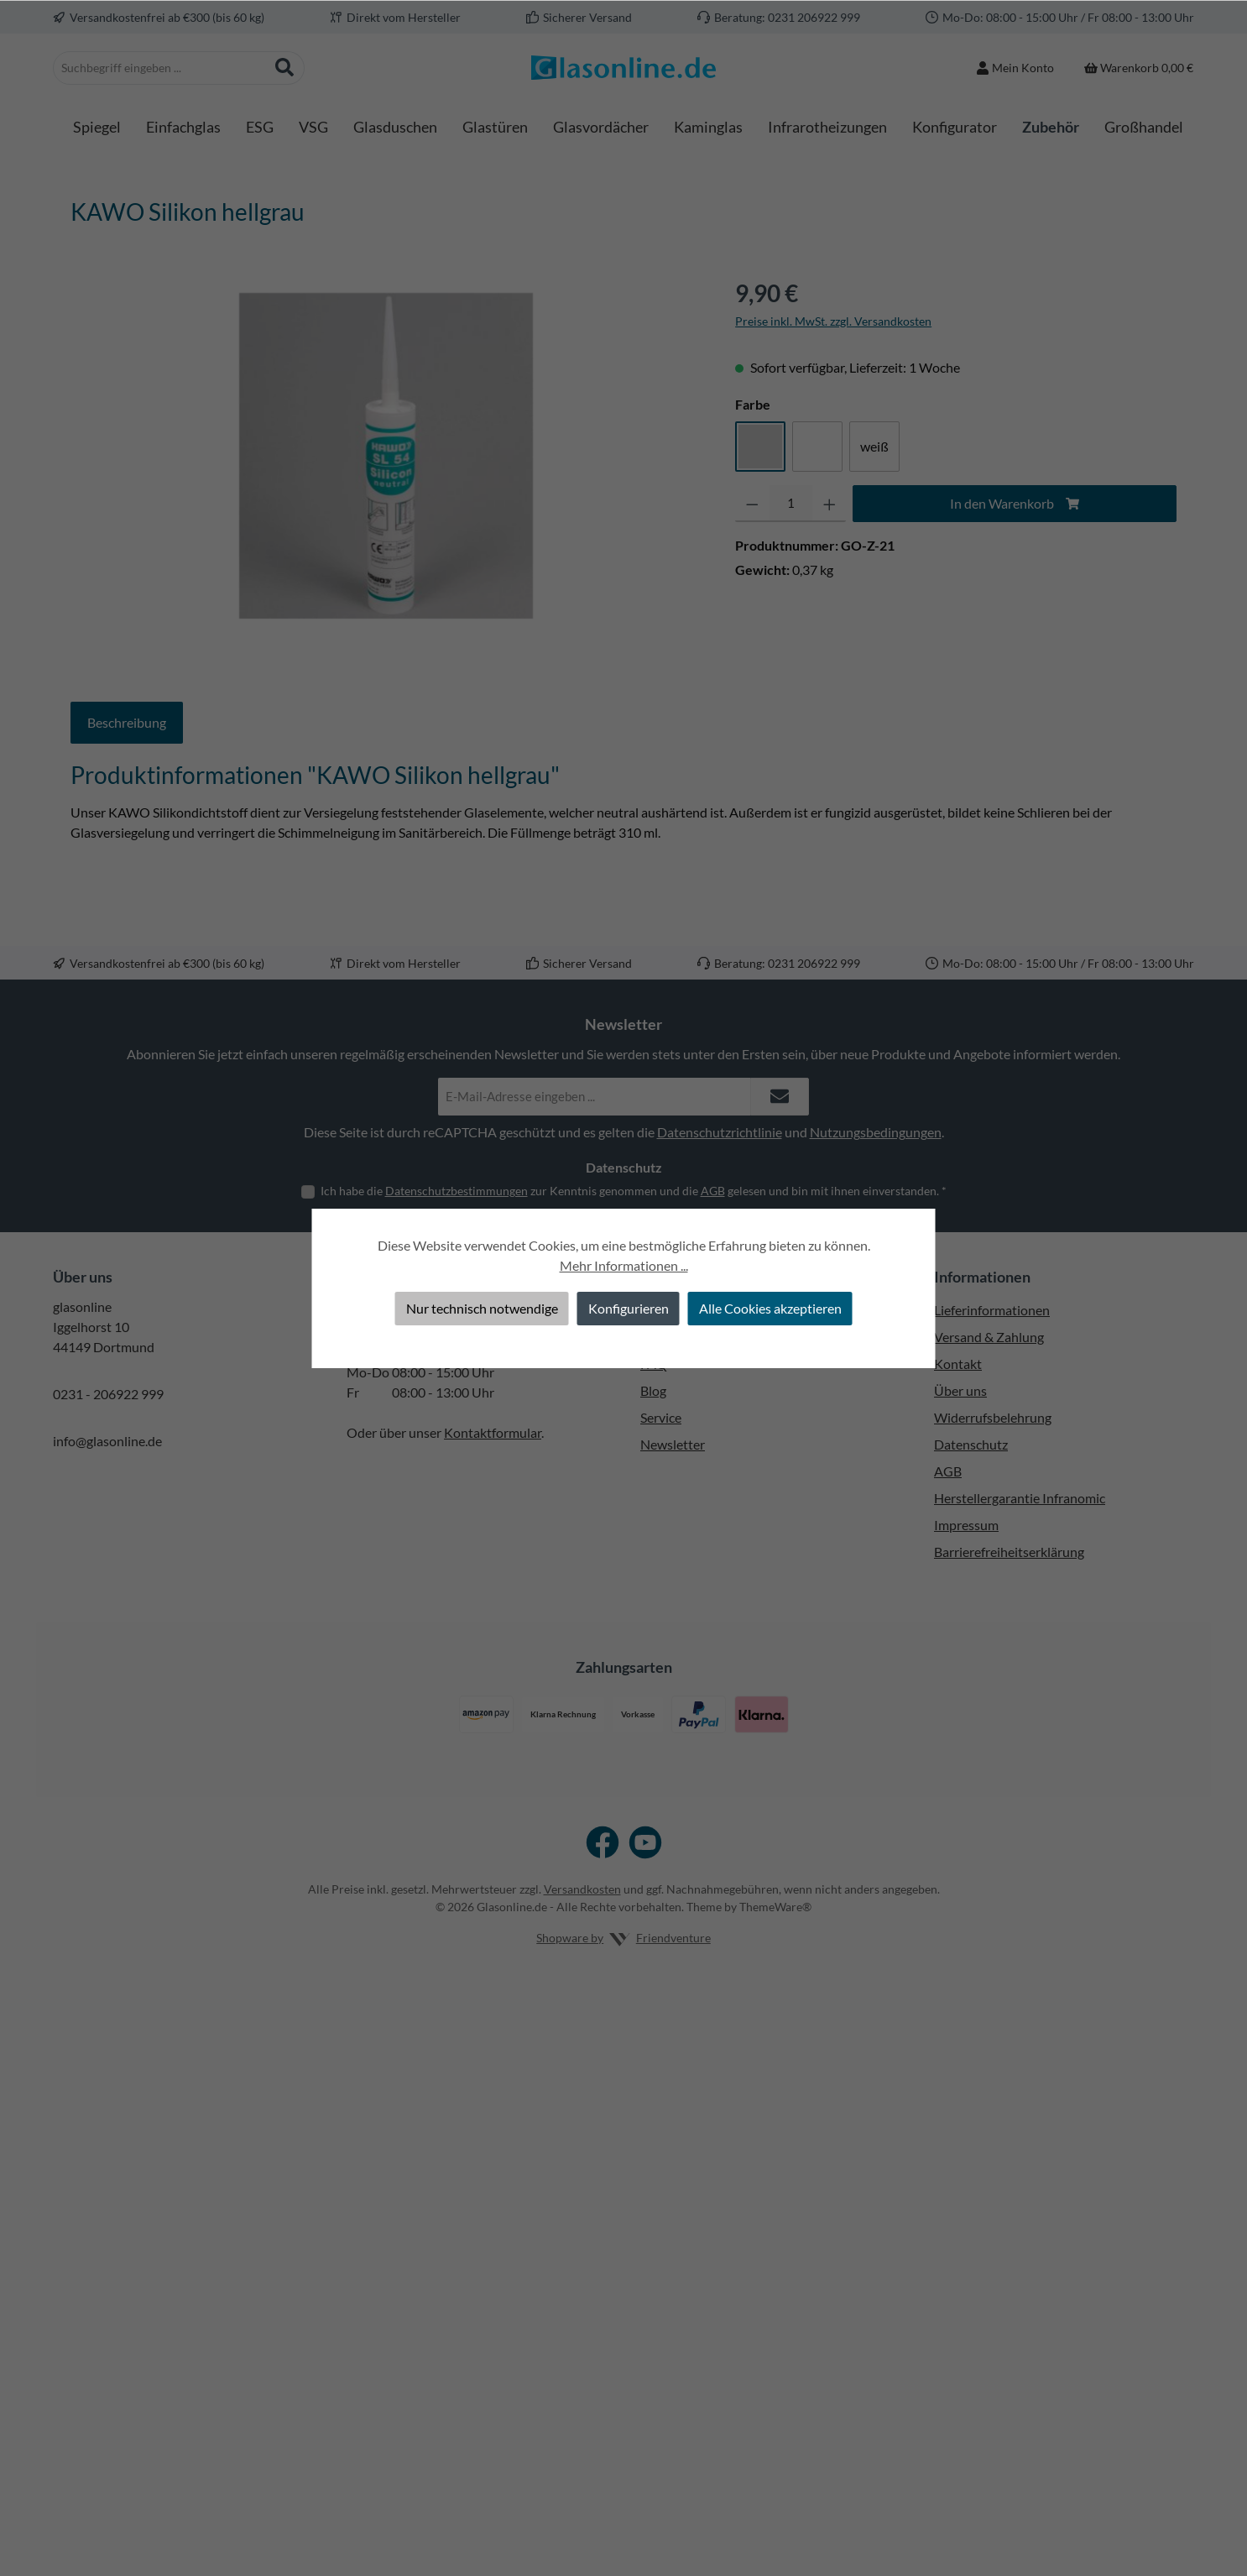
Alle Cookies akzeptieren (770, 1308)
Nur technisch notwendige (482, 1308)
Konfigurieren (628, 1308)
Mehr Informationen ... (624, 1265)
